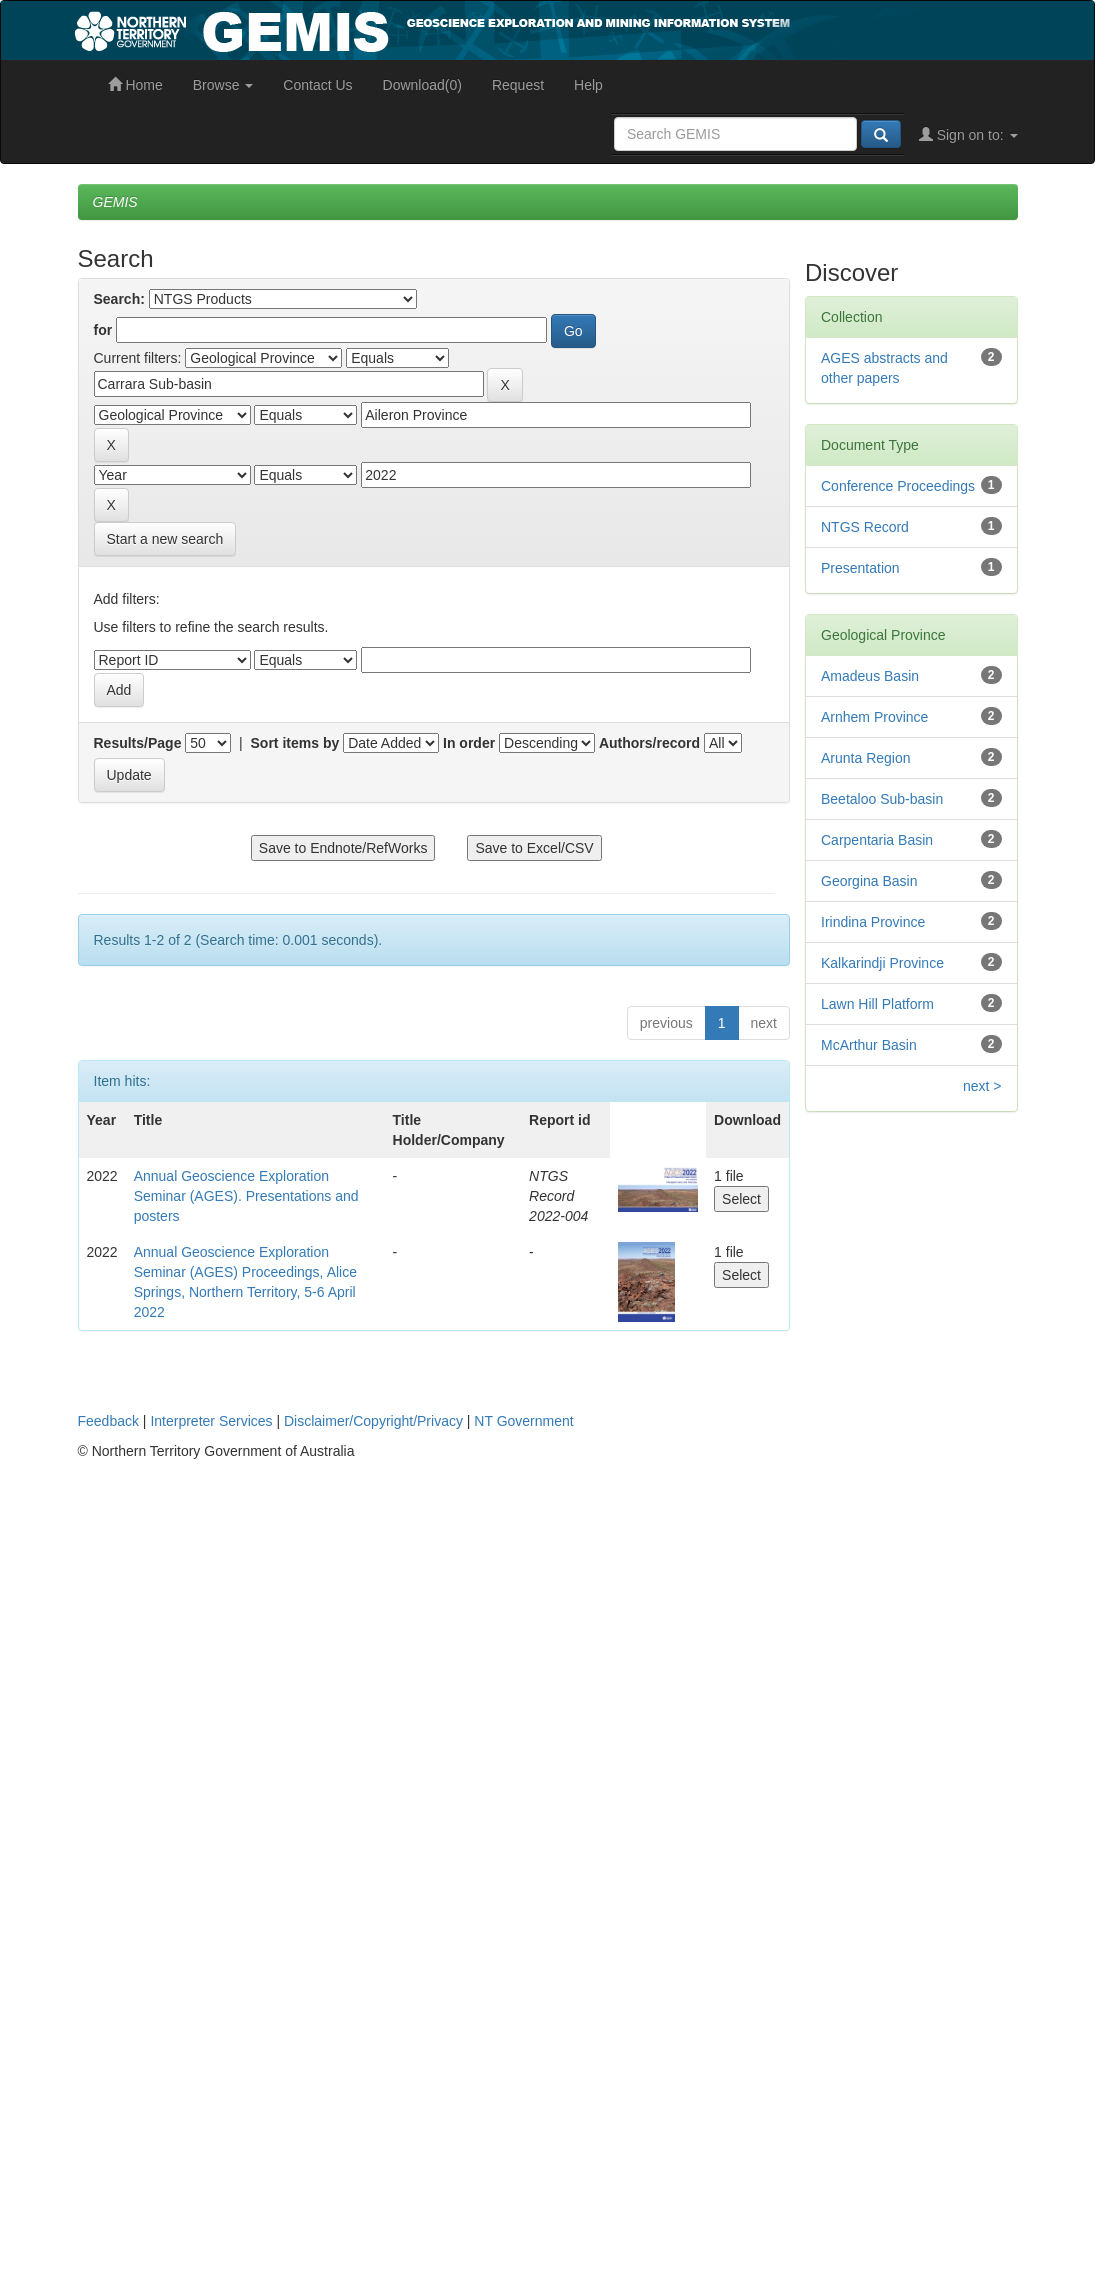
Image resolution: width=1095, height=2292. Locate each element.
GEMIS (115, 202)
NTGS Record (865, 527)
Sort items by (295, 743)
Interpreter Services (211, 1421)
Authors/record (649, 743)
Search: (119, 299)
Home (135, 85)
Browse (223, 85)
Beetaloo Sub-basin (882, 799)
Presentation (860, 568)
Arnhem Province (874, 717)
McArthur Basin (869, 1045)
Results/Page (138, 743)
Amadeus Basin (870, 676)
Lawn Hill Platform (877, 1004)
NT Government (523, 1421)
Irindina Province (873, 922)
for (103, 330)
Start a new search (165, 539)
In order (469, 743)
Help (588, 85)
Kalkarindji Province (882, 963)
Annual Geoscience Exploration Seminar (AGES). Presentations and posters (246, 1196)
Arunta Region (866, 758)
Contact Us (317, 85)
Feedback (108, 1421)
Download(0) (422, 85)
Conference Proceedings (898, 486)
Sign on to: (968, 135)
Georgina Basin (869, 881)
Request (518, 85)
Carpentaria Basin (877, 840)
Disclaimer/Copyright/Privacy (373, 1421)
